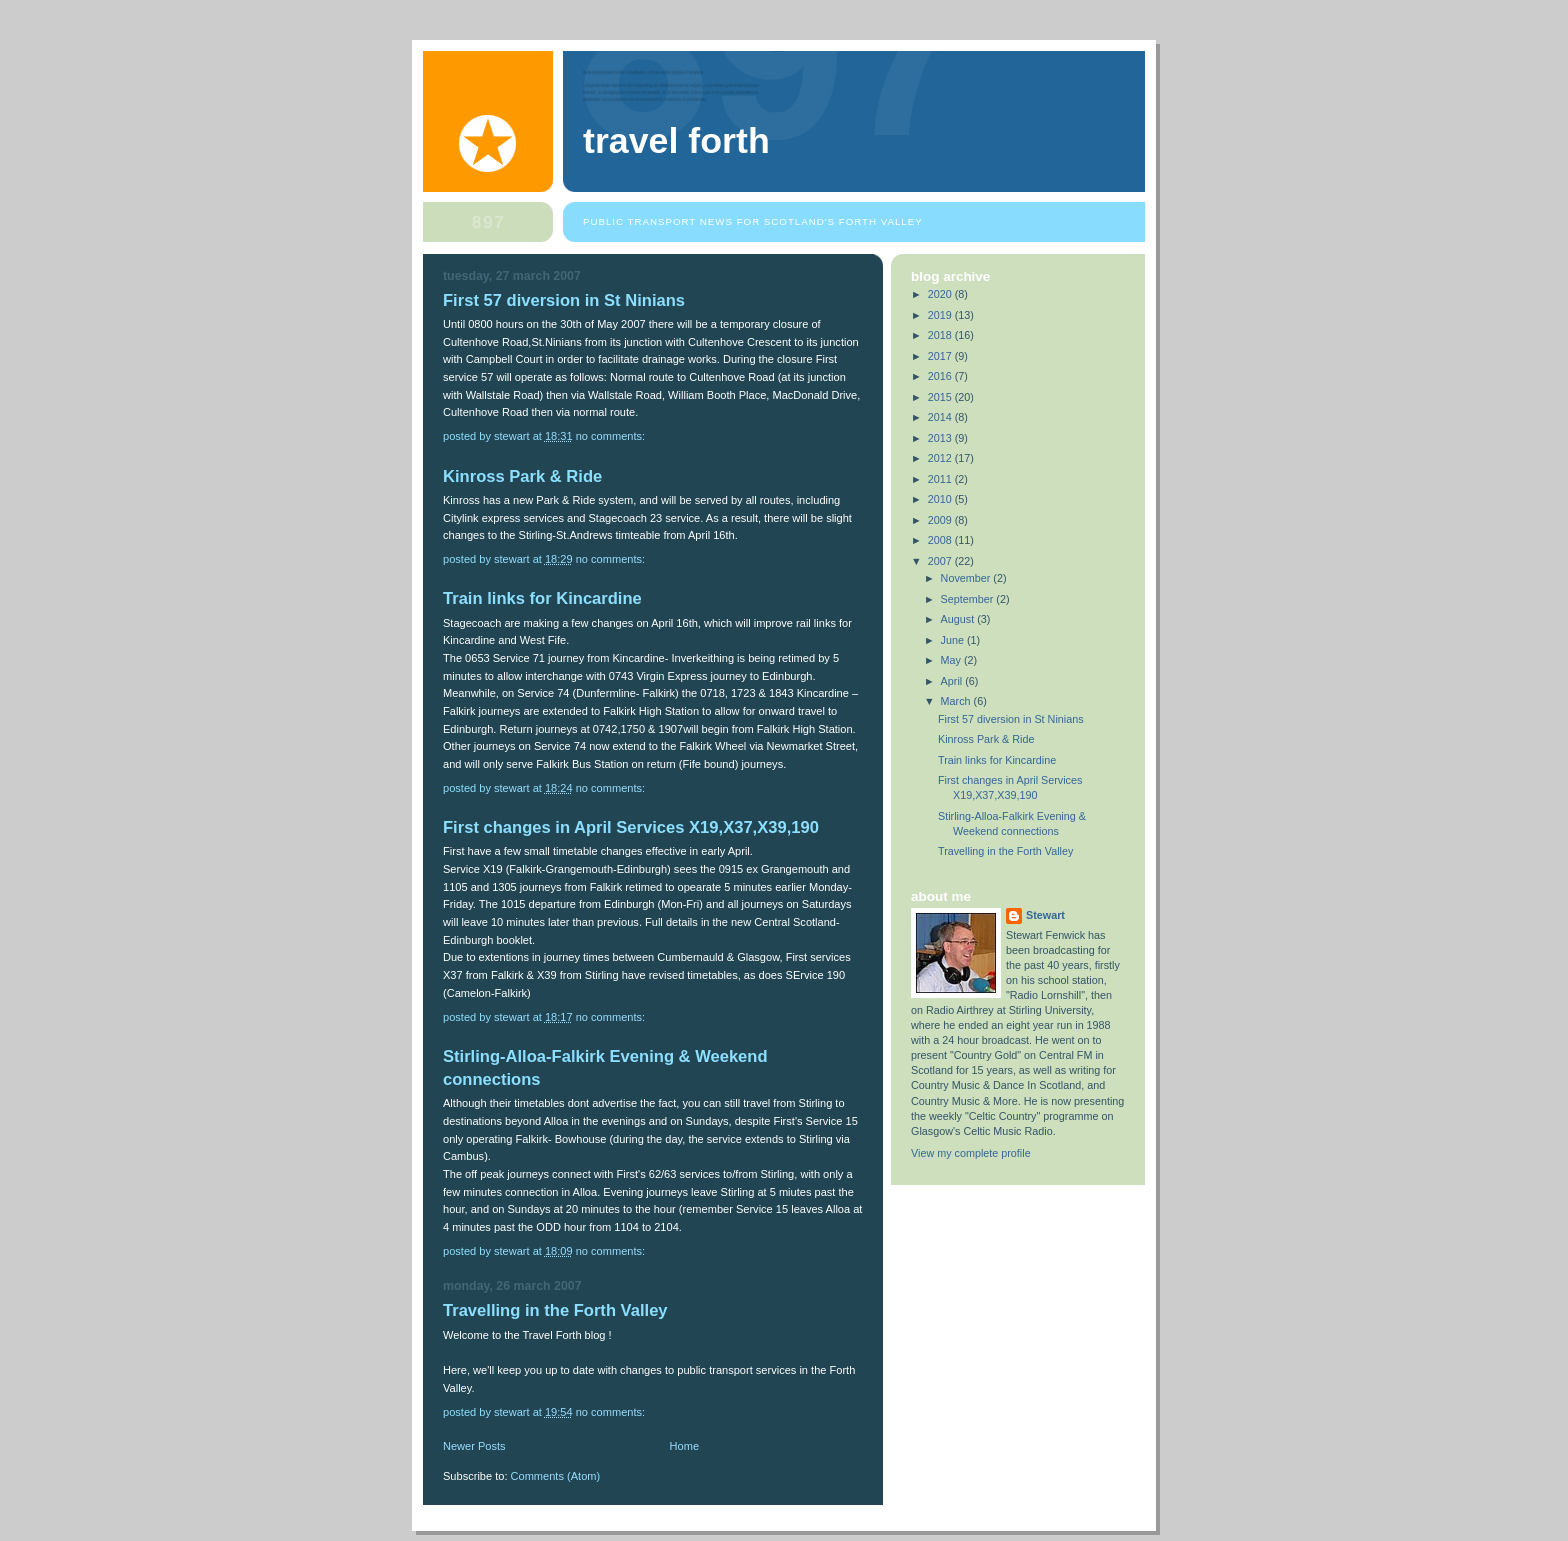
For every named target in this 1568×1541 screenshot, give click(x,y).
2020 (941, 294)
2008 (941, 540)
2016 (941, 376)
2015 (941, 397)
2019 (941, 315)
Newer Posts (474, 1446)
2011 (941, 479)
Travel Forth (676, 141)
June (954, 640)
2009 (941, 520)
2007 (941, 561)
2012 (941, 458)
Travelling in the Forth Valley (555, 1310)
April (953, 681)
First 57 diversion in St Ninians (564, 300)
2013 (941, 438)
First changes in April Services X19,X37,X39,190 (631, 827)
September (969, 599)
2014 (941, 417)
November (967, 578)
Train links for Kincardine (542, 598)
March (957, 701)
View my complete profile (971, 1153)
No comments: (612, 436)
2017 (941, 356)
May (952, 660)
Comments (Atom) (556, 1476)
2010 (941, 499)
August (959, 619)
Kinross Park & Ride (522, 476)
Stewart (1045, 915)
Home (684, 1446)
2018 (941, 335)
